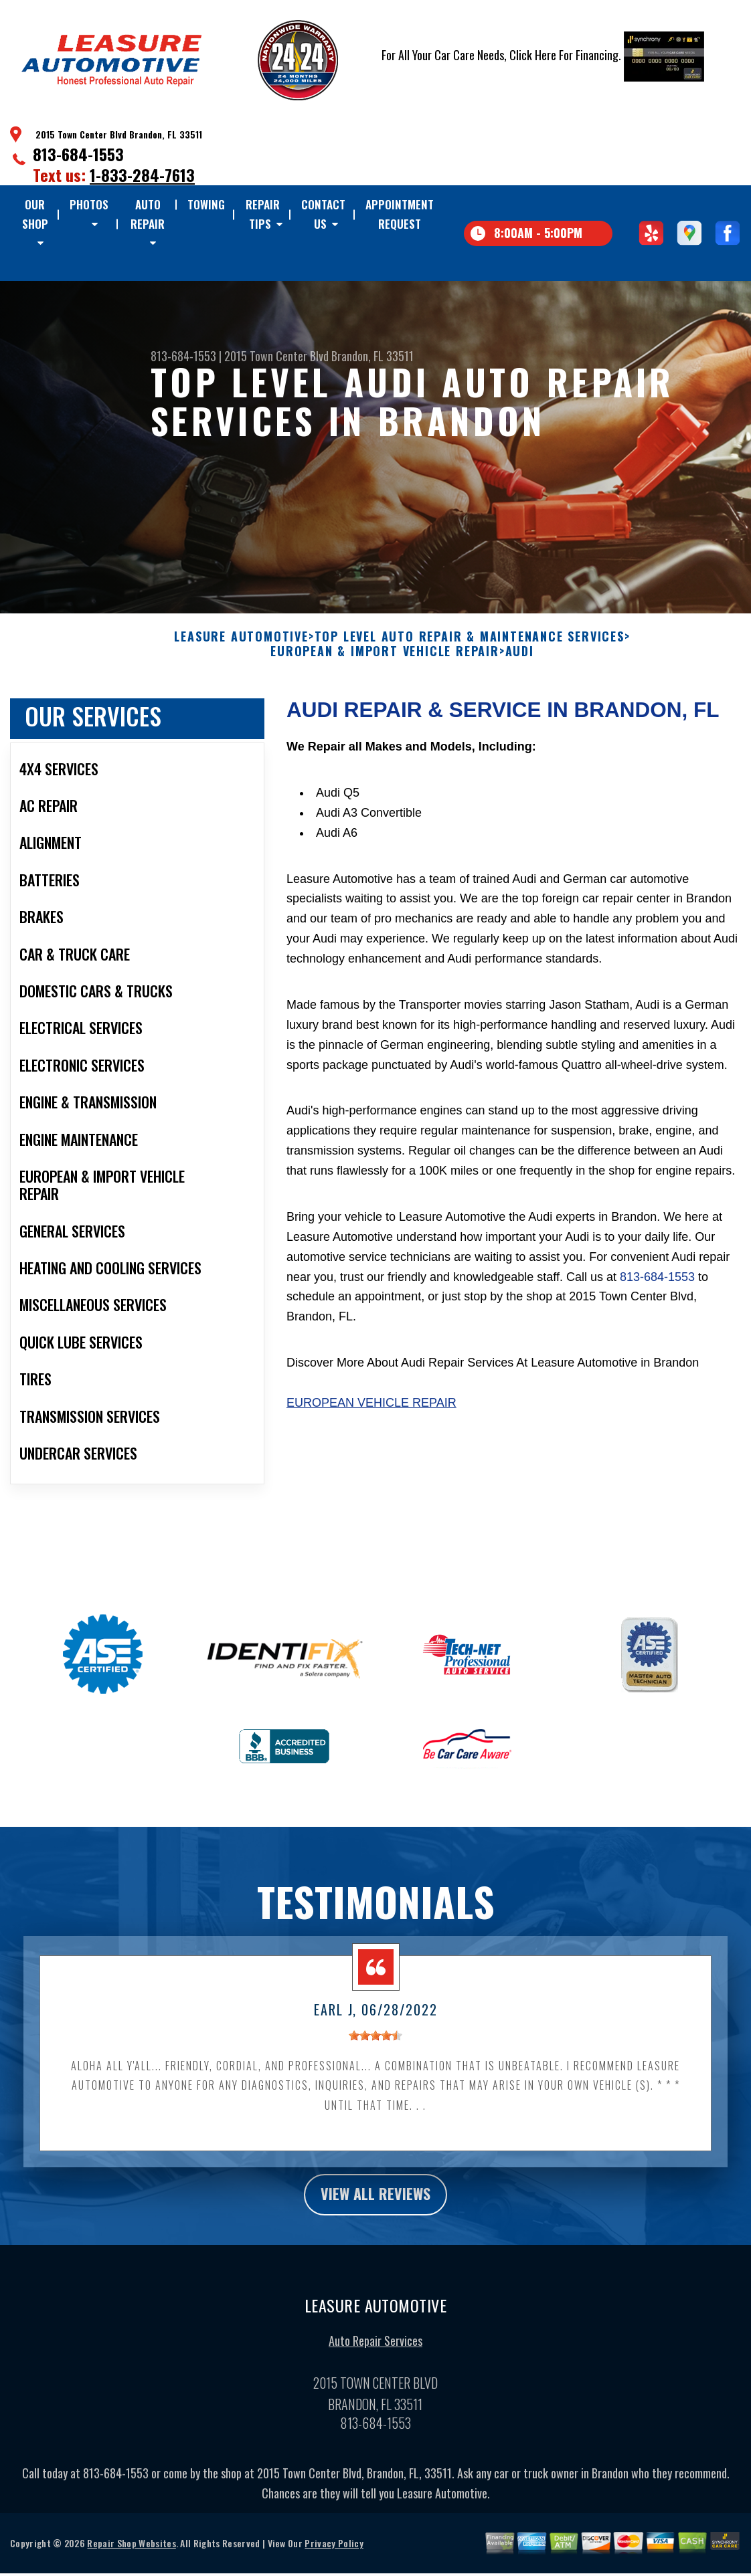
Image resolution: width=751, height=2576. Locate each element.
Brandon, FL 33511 (372, 356)
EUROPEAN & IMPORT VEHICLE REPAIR (384, 659)
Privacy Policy (334, 2554)
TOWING (206, 204)
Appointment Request (399, 213)
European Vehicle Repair (371, 1411)
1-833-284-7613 (142, 175)
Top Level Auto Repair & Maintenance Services (469, 645)
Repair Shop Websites (131, 2554)
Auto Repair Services (375, 2352)
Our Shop (35, 213)
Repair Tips (263, 213)
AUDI (519, 659)
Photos (89, 204)
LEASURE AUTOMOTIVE (241, 645)
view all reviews (375, 2204)
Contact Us (323, 213)
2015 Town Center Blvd (276, 356)
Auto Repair (148, 213)
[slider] (375, 2044)
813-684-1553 (78, 154)
